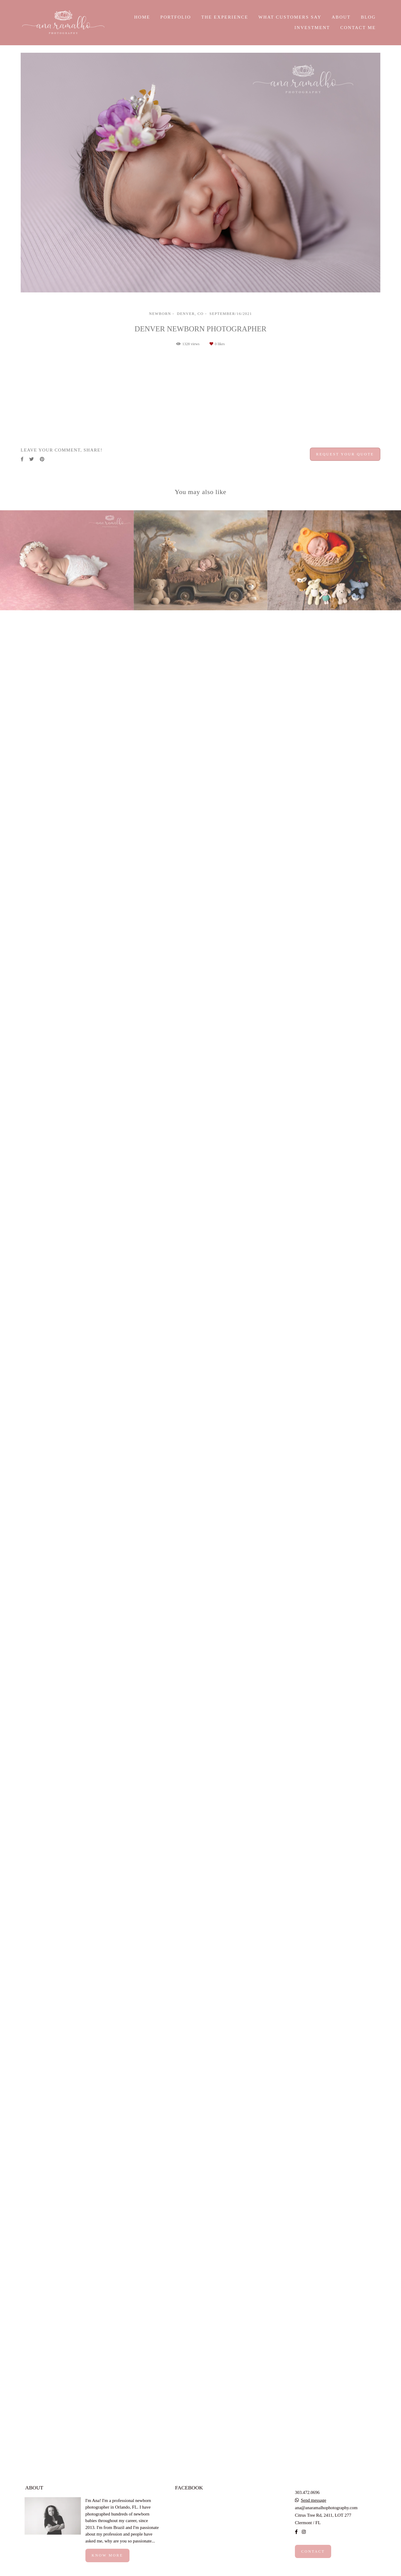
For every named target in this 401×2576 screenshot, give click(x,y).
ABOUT (341, 17)
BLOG (368, 17)
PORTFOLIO (175, 17)
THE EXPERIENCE (224, 17)
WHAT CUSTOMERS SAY (289, 17)
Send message (313, 2511)
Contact (313, 2562)
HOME (142, 17)
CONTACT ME (358, 27)
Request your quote (345, 2327)
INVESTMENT (312, 27)
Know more (107, 2566)
